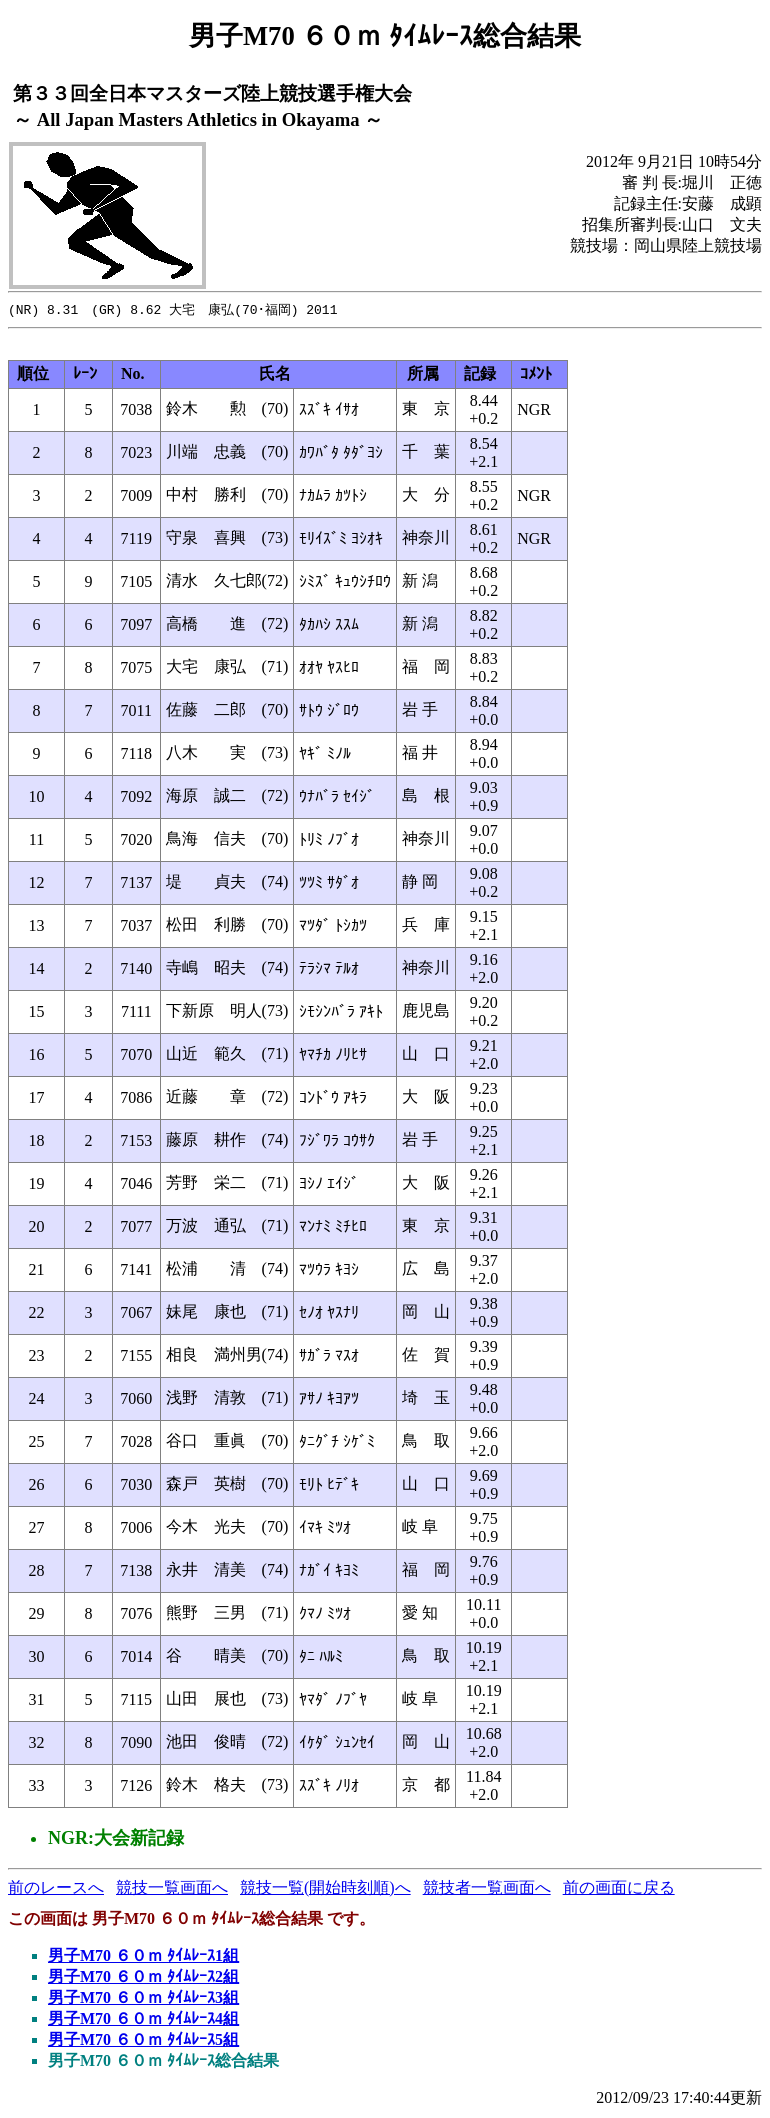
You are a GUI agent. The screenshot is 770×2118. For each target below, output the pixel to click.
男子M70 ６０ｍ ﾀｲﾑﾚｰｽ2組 (143, 1977)
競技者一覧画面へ (487, 1888)
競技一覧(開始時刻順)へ (325, 1888)
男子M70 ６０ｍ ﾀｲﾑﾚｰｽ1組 (143, 1956)
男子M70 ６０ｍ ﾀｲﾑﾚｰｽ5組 (143, 2040)
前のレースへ (56, 1888)
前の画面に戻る (619, 1888)
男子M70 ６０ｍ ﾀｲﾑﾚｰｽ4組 (143, 2019)
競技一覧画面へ (172, 1888)
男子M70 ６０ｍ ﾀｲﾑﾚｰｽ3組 (143, 1998)
